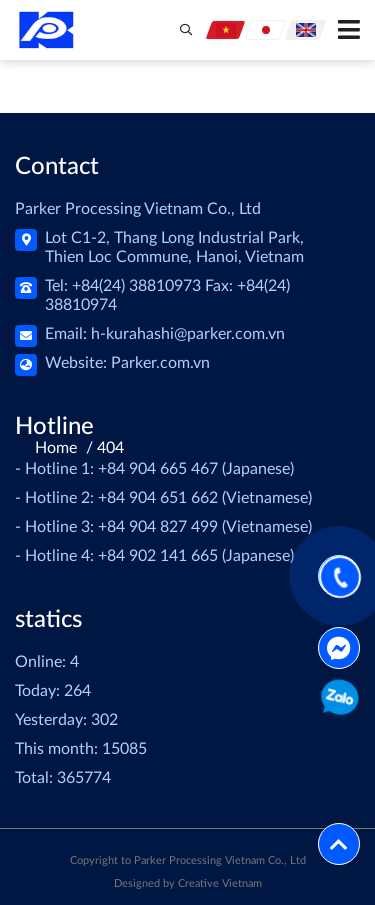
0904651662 (338, 700)
